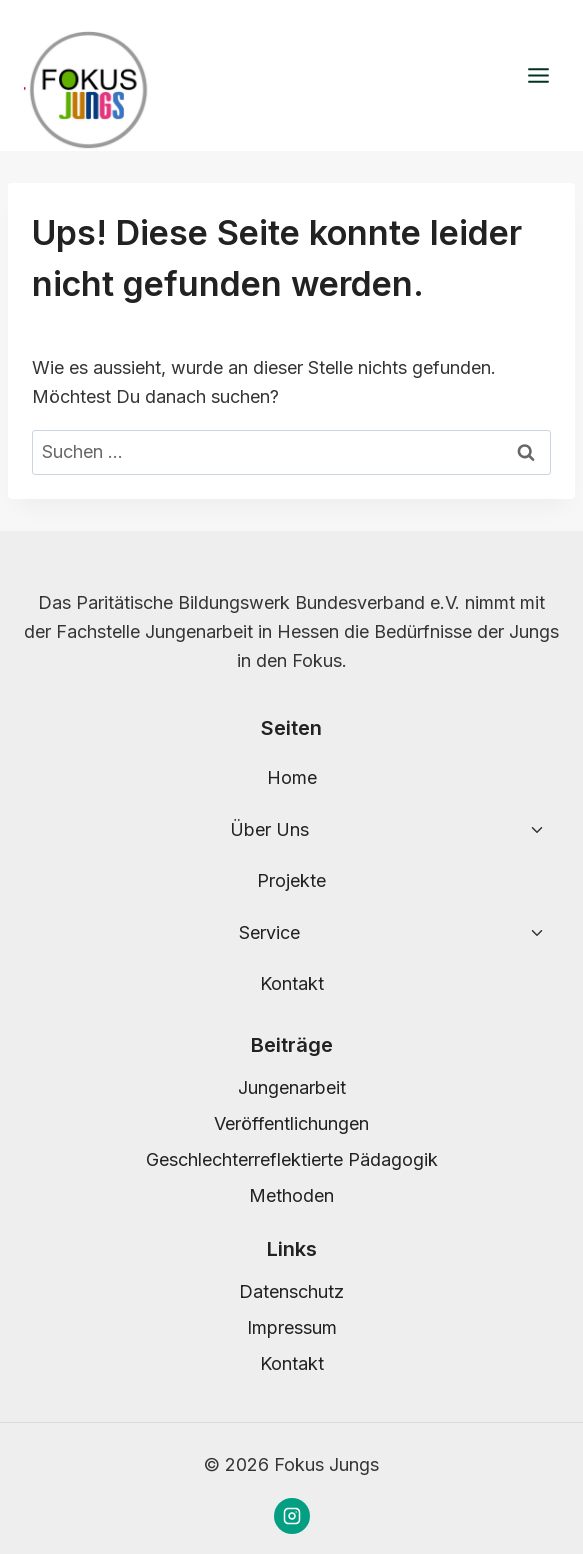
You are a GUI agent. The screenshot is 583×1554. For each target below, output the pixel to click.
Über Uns (269, 829)
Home (292, 777)
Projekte (291, 880)
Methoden (291, 1195)
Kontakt (292, 983)
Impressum (292, 1327)
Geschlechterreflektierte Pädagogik (292, 1159)
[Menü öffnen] (538, 76)
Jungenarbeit (292, 1087)
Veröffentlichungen (291, 1123)
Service (269, 932)
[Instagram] (292, 1516)
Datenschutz (291, 1291)
